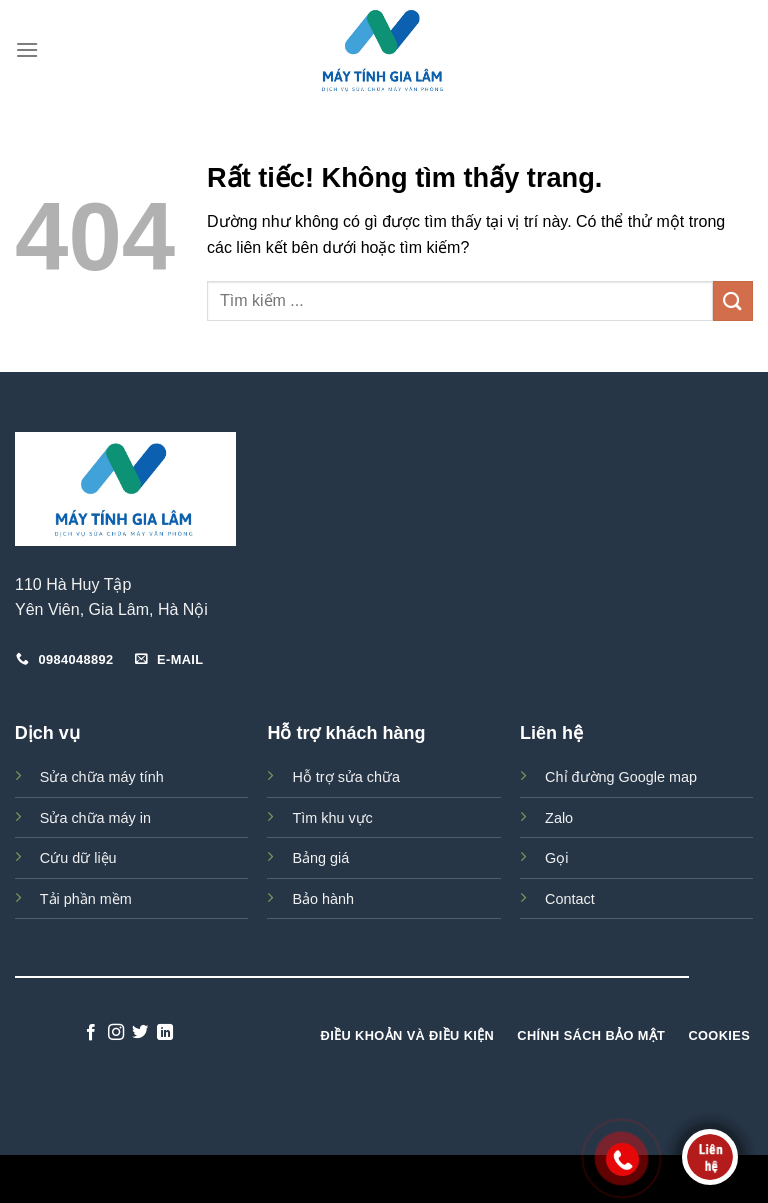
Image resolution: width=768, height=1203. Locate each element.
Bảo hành (323, 899)
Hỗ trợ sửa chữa (346, 777)
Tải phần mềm (86, 899)
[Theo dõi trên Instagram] (116, 1033)
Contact (570, 899)
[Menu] (27, 49)
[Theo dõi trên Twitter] (140, 1033)
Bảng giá (320, 858)
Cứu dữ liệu (78, 858)
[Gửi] (733, 300)
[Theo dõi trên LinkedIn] (165, 1033)
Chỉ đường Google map (621, 777)
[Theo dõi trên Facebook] (91, 1033)
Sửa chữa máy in (95, 818)
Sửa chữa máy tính (102, 777)
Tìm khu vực (332, 818)
